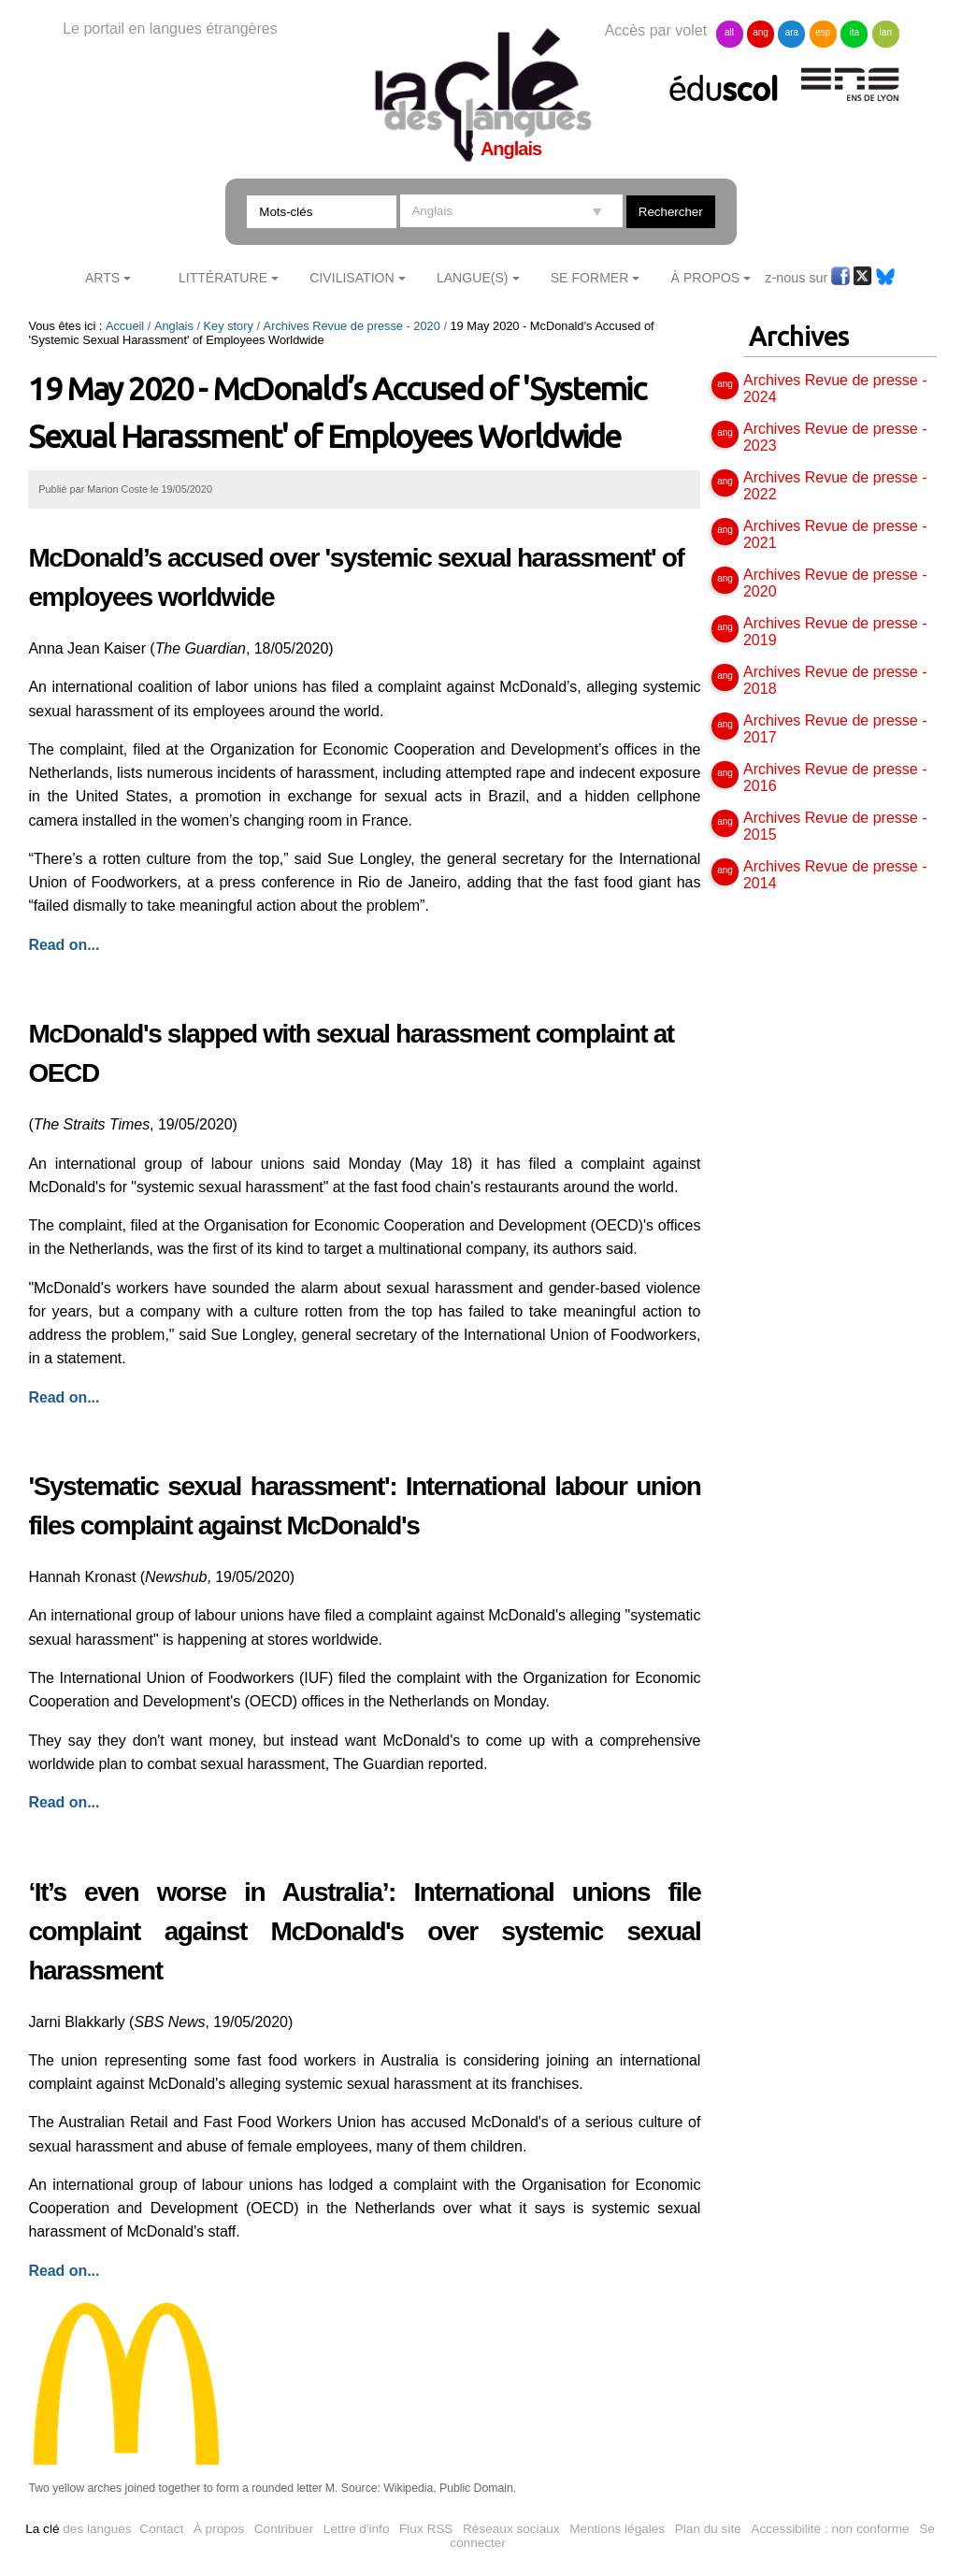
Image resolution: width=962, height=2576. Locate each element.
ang (760, 32)
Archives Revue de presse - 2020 (352, 326)
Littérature (223, 277)
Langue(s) (473, 277)
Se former (590, 277)
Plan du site (708, 2529)
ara (791, 32)
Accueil (125, 326)
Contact (161, 2529)
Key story (228, 326)
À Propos (705, 277)
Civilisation (351, 277)
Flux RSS (425, 2529)
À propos (219, 2529)
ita (855, 32)
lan (886, 32)
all (729, 32)
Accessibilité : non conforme (830, 2529)
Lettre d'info (356, 2529)
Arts (102, 277)
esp (822, 32)
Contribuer (283, 2529)
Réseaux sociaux (511, 2529)
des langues (78, 2529)
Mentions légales (617, 2529)
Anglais (174, 326)
